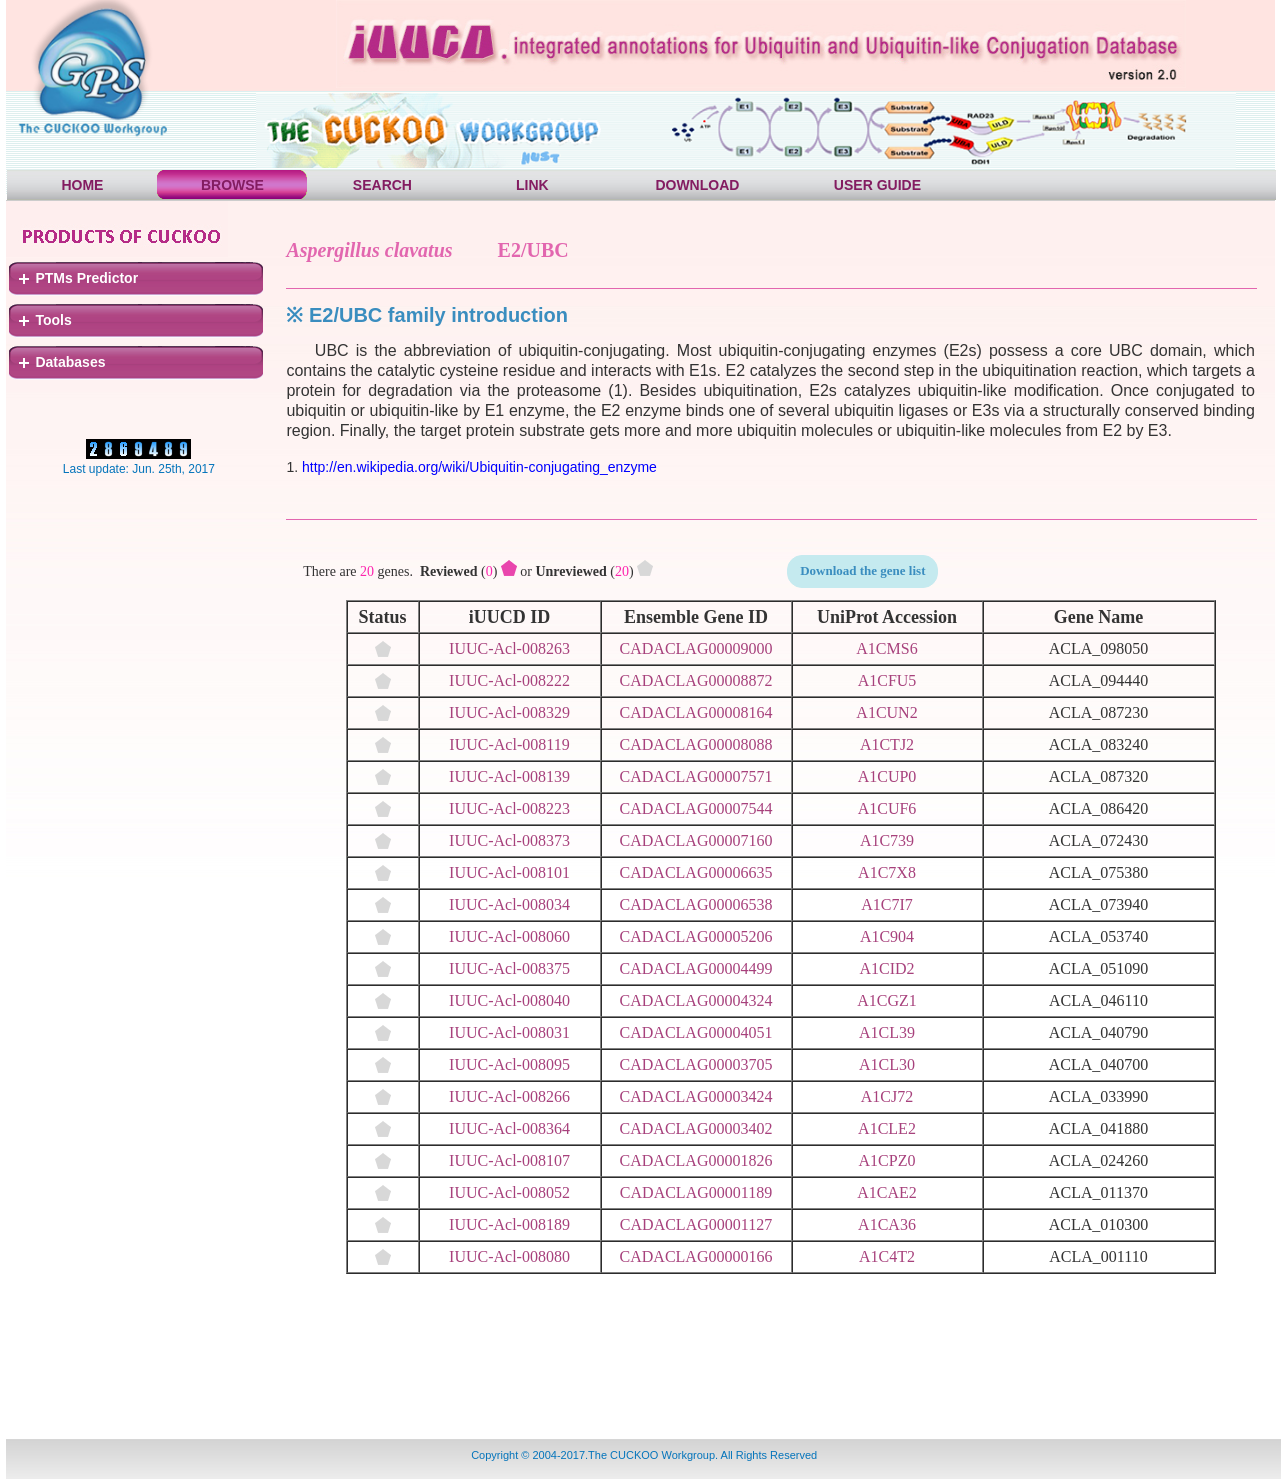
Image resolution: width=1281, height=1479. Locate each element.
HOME (82, 185)
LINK (532, 185)
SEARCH (382, 185)
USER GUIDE (877, 185)
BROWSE (232, 185)
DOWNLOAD (697, 185)
